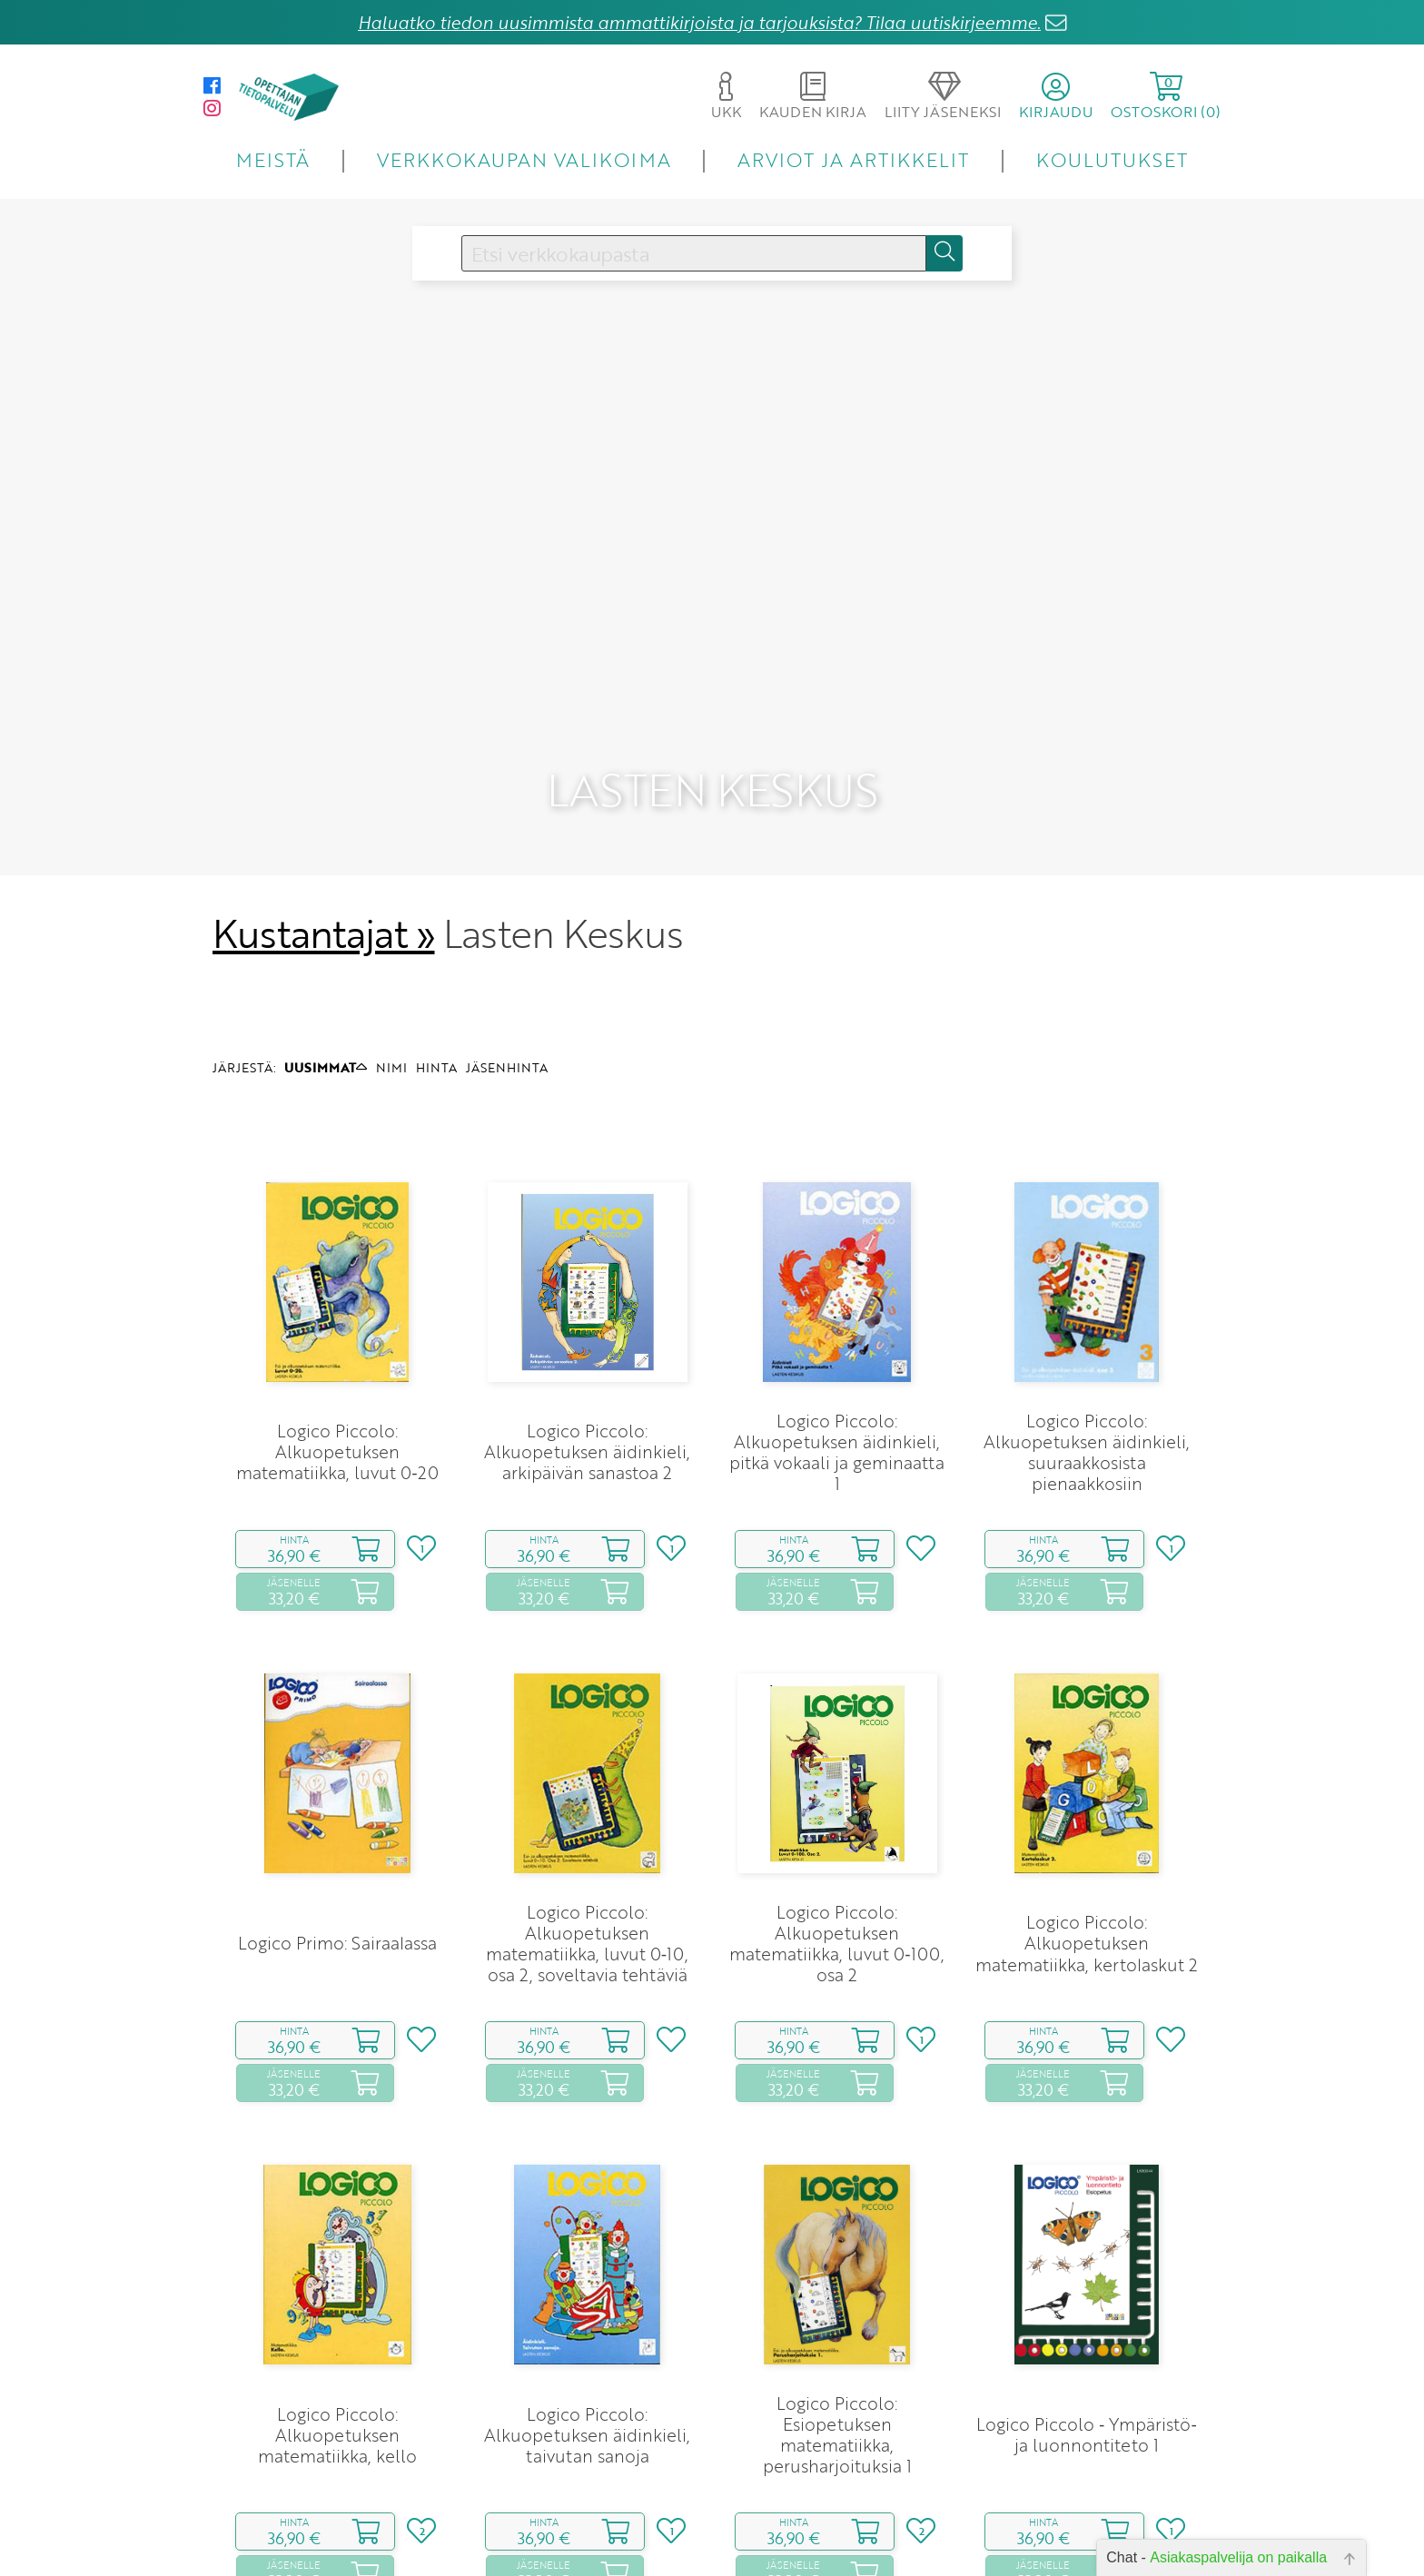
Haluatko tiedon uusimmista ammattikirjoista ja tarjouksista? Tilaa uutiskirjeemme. (699, 22)
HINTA (436, 977)
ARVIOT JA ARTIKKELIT (853, 159)
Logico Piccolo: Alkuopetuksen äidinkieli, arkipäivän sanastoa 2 (587, 1361)
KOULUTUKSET (1112, 159)
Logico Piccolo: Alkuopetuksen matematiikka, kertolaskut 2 (1086, 1852)
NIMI (391, 977)
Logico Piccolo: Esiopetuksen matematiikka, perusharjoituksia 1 (837, 2344)
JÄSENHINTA (507, 977)
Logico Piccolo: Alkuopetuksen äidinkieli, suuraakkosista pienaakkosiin (1087, 1362)
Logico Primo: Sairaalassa (337, 1852)
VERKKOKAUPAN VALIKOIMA (524, 159)
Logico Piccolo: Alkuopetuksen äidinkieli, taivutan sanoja (587, 2344)
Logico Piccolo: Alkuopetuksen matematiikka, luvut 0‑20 (337, 1361)
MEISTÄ (273, 159)
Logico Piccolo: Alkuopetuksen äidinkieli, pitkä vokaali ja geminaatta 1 (836, 1362)
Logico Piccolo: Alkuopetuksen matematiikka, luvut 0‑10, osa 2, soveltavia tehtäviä (587, 1853)
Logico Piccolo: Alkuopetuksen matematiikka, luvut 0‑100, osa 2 (836, 1853)
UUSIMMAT (325, 977)
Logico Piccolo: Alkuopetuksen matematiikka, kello (337, 2344)
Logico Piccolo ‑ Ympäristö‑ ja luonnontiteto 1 (1086, 2344)
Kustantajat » (323, 843)
